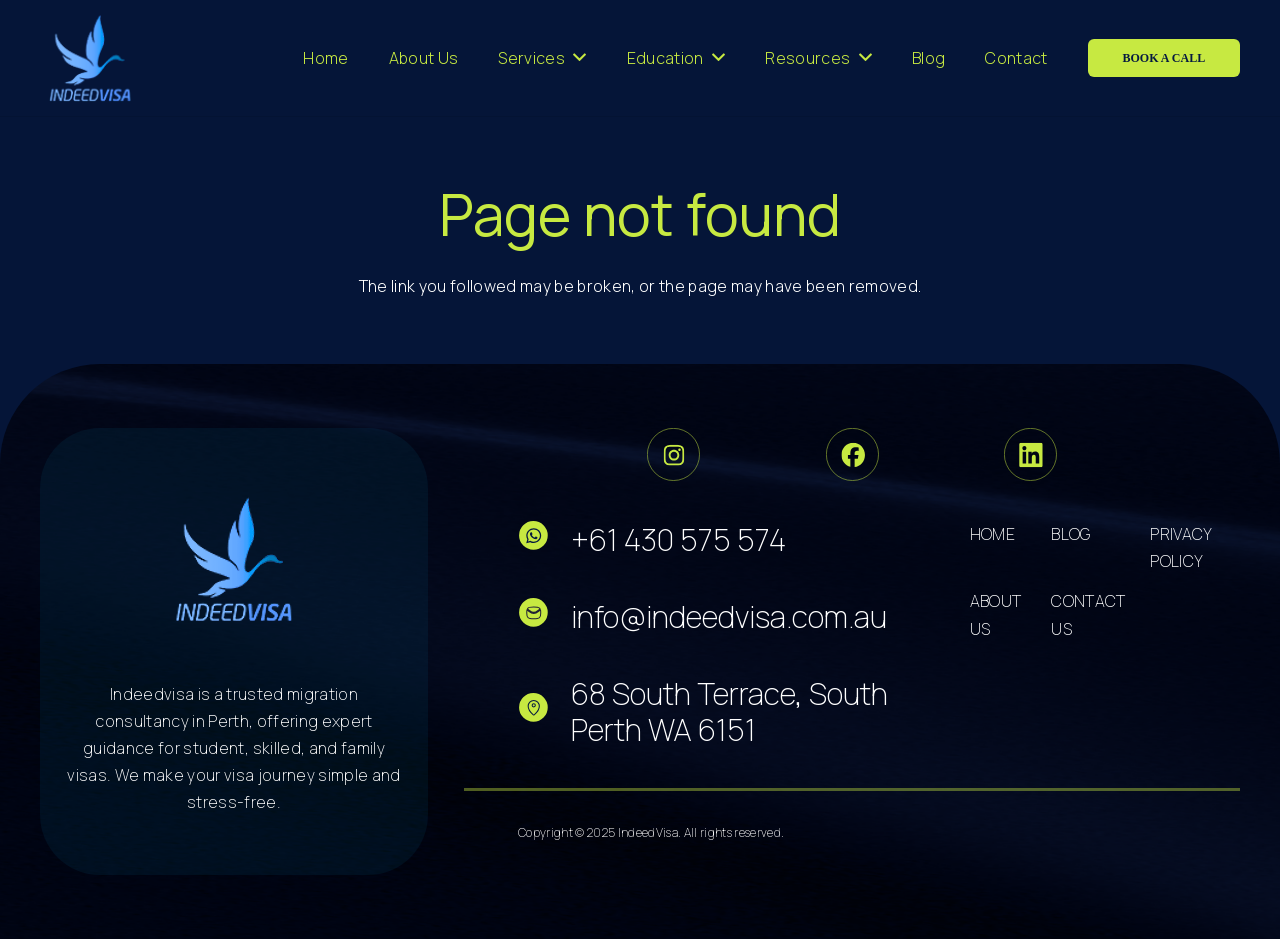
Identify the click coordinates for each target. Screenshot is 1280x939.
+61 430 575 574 (678, 539)
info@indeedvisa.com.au (729, 616)
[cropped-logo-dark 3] (90, 58)
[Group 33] (673, 454)
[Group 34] (852, 454)
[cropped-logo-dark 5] (234, 559)
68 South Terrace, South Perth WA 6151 (729, 711)
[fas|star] (544, 539)
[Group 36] (1030, 454)
